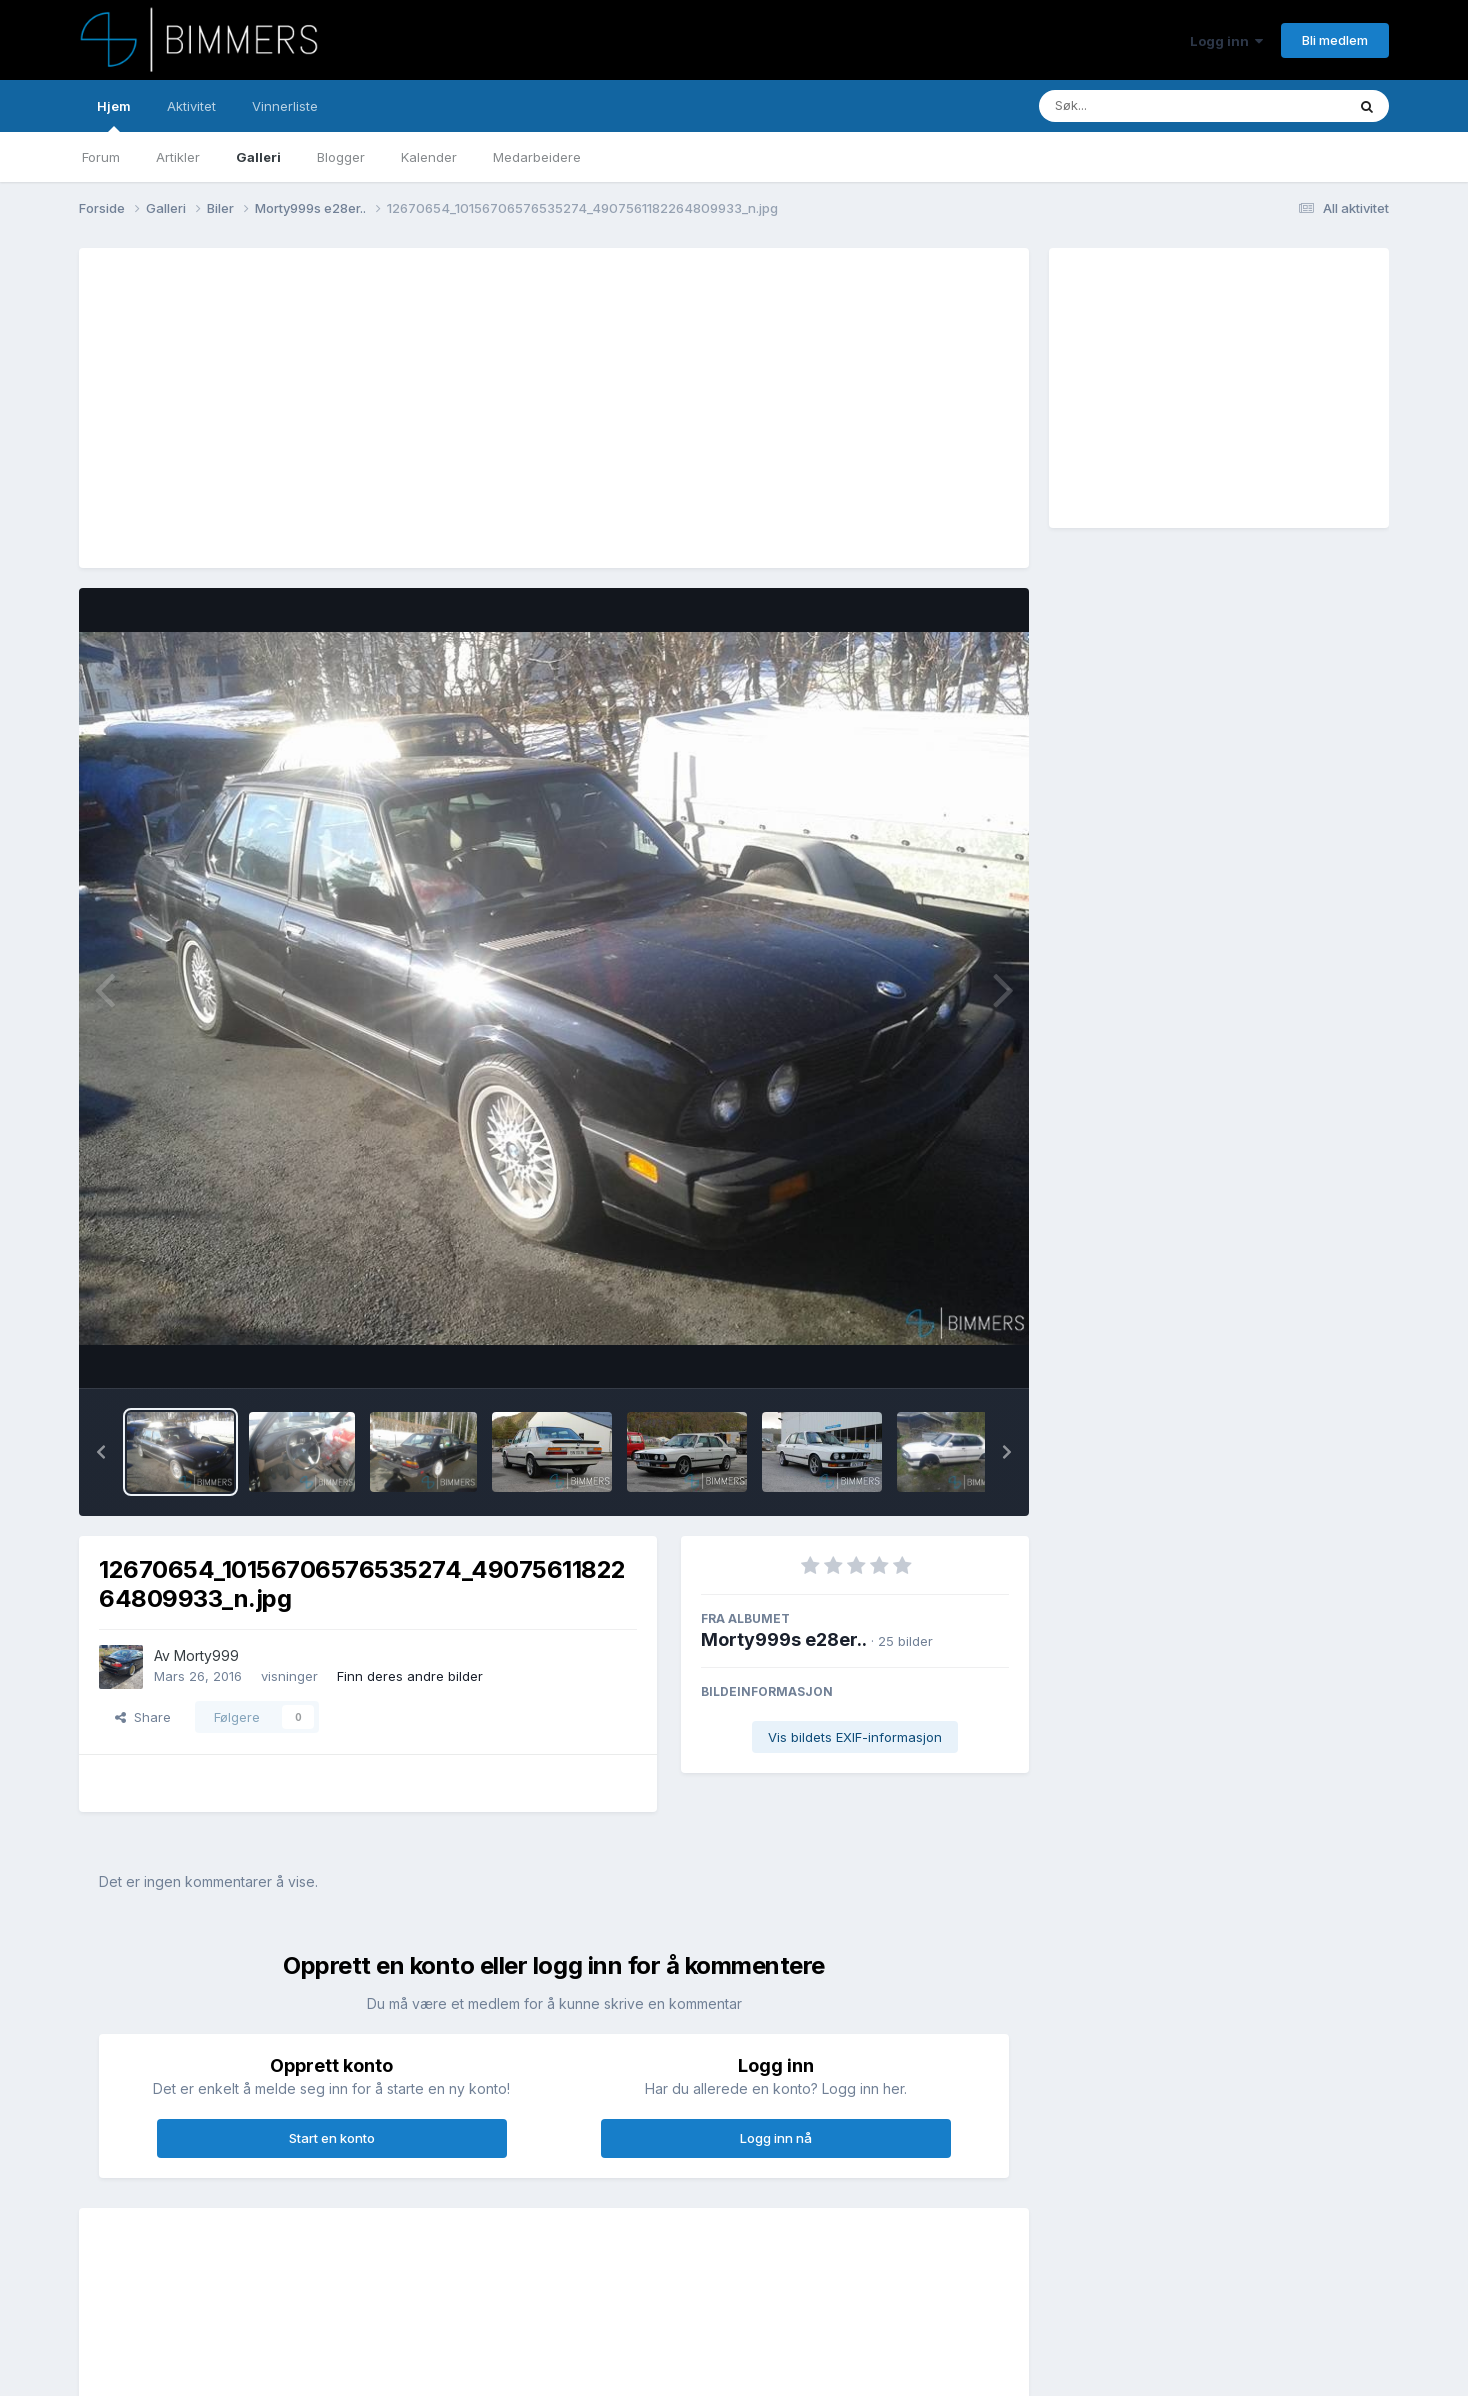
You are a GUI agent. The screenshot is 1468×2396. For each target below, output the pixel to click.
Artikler (178, 157)
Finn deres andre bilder (410, 1676)
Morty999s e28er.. (784, 1639)
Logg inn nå (776, 2138)
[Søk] (1140, 106)
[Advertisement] (463, 408)
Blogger (341, 157)
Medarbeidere (537, 157)
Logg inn (1226, 41)
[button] (101, 1452)
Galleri (258, 157)
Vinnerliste (285, 106)
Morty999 (206, 1655)
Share (143, 1717)
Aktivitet (191, 106)
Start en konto (332, 2138)
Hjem (114, 115)
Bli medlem (1335, 40)
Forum (101, 157)
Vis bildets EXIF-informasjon (855, 1737)
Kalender (429, 157)
